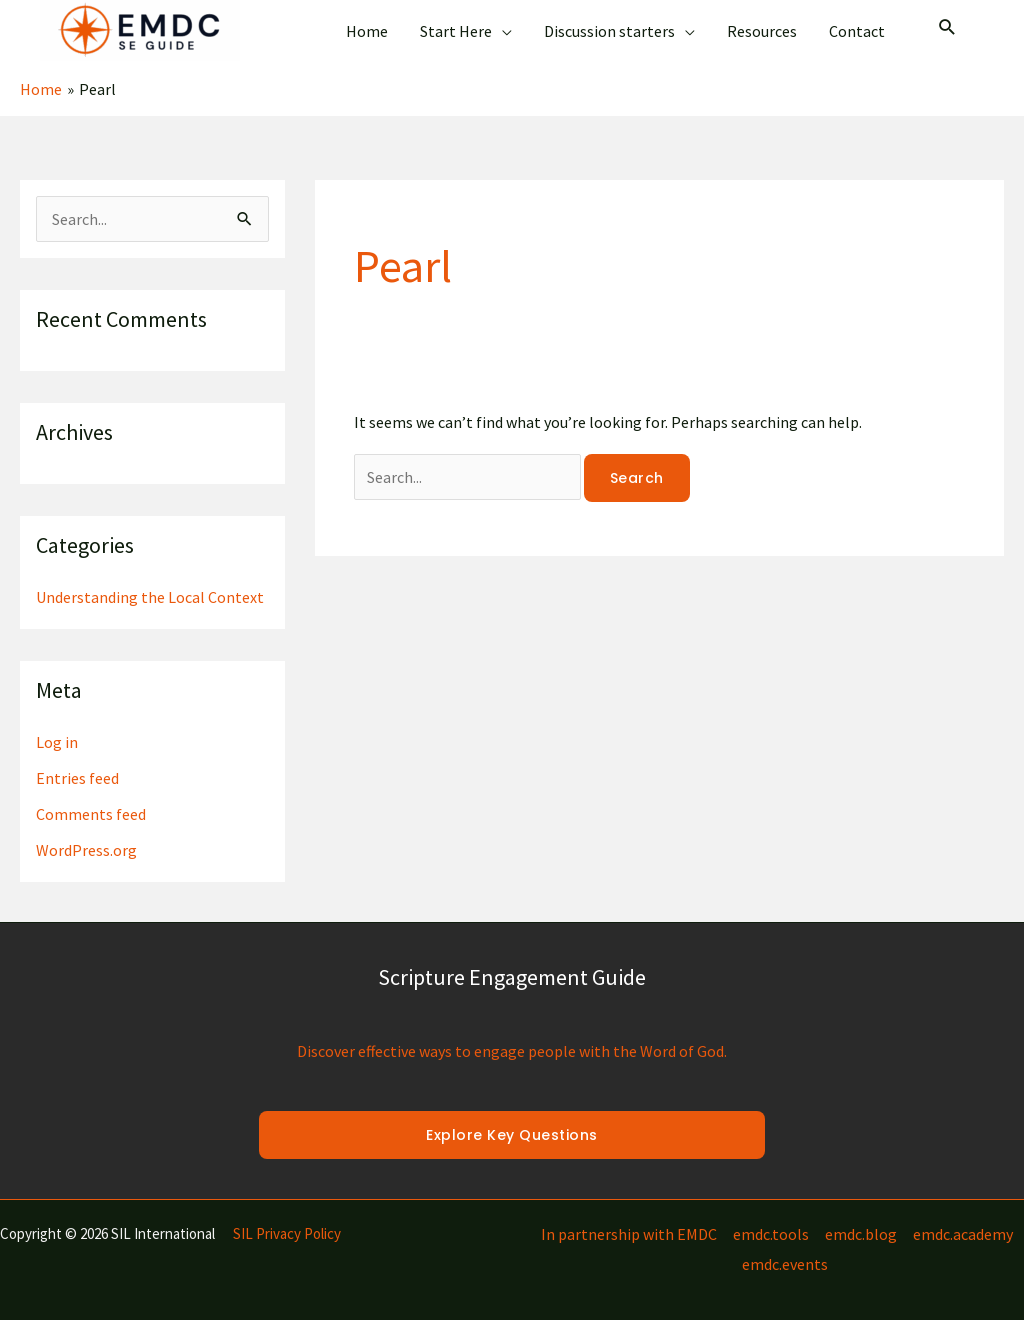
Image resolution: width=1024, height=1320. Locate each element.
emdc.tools (771, 1234)
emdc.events (785, 1264)
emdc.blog (861, 1234)
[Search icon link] (947, 29)
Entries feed (77, 778)
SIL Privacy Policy (287, 1233)
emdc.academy (963, 1234)
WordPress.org (86, 850)
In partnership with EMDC (629, 1234)
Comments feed (91, 814)
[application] (502, 31)
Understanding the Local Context (150, 597)
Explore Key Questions (512, 1135)
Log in (57, 742)
